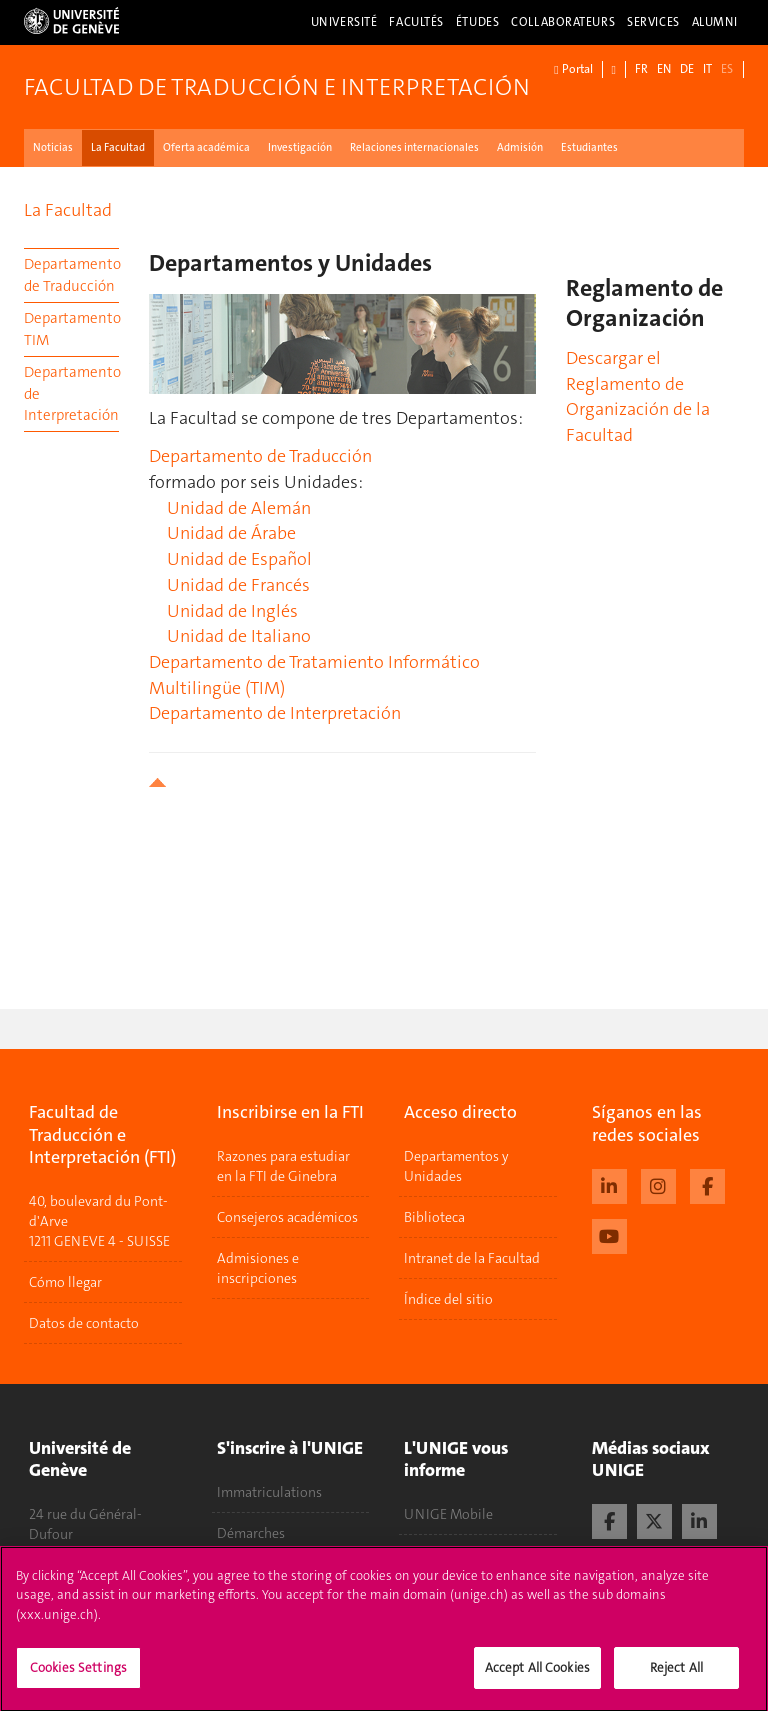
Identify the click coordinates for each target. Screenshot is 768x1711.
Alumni (715, 22)
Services (653, 22)
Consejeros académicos (287, 1217)
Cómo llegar (65, 1282)
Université (344, 22)
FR (641, 69)
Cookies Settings (78, 1677)
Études (477, 22)
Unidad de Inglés (232, 611)
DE (687, 69)
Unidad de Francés (238, 585)
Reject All (676, 1677)
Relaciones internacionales (414, 147)
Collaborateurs (563, 22)
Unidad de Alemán (239, 508)
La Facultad (118, 147)
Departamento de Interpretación (71, 393)
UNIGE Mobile (448, 1514)
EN (664, 69)
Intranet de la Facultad (472, 1258)
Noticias (53, 147)
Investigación (300, 147)
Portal (573, 69)
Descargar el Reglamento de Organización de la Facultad (638, 396)
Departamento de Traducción (71, 274)
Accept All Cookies (537, 1677)
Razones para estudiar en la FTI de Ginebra (283, 1166)
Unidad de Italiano (239, 636)
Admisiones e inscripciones (258, 1268)
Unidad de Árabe (231, 533)
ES (727, 69)
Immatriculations (269, 1492)
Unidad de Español (239, 559)
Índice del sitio (448, 1299)
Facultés (416, 22)
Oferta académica (206, 147)
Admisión (520, 147)
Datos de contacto (84, 1323)
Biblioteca (434, 1217)
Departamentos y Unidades (456, 1166)
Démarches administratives (264, 1543)
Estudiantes (589, 147)
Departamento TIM (71, 328)
